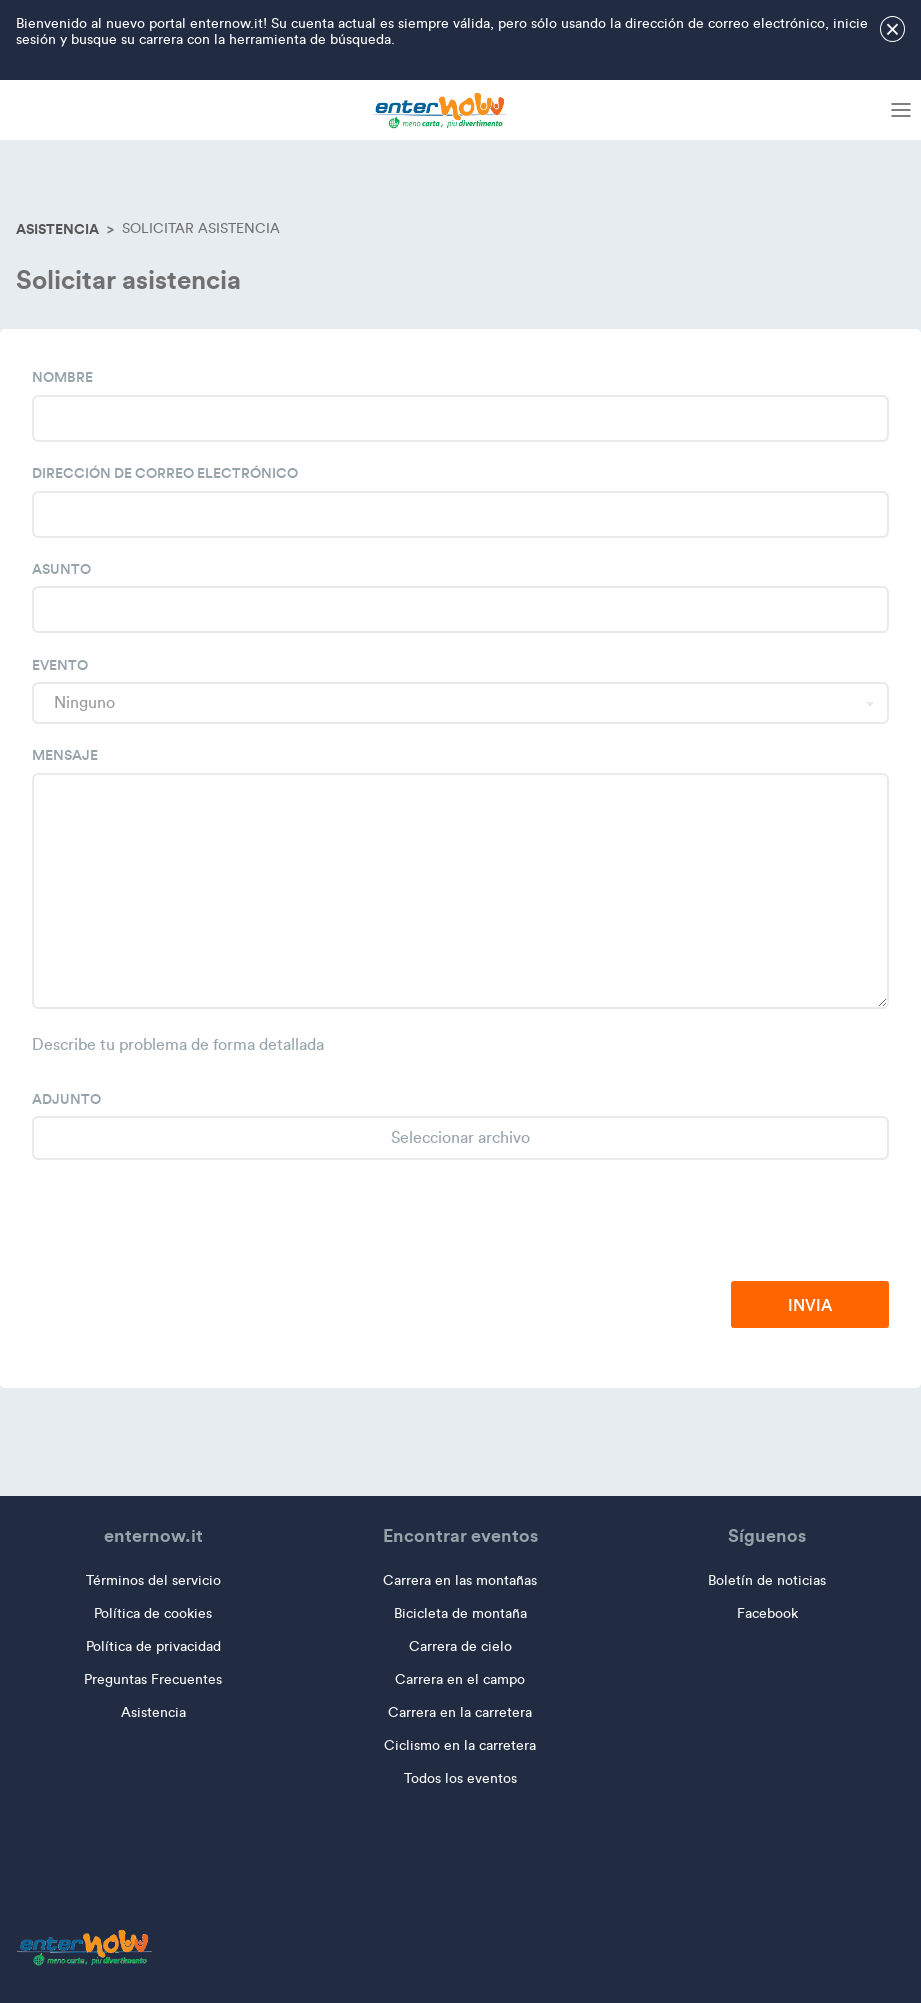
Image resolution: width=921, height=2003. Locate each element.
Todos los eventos (460, 1778)
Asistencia (57, 229)
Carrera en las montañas (460, 1580)
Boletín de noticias (767, 1580)
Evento (60, 665)
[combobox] (460, 703)
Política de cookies (153, 1613)
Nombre (62, 377)
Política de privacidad (153, 1646)
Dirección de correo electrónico (165, 473)
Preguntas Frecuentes (153, 1679)
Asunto (61, 569)
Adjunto (66, 1099)
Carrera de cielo (460, 1646)
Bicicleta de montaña (460, 1613)
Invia (810, 1305)
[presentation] (737, 1222)
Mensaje (65, 755)
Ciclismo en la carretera (460, 1745)
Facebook (767, 1613)
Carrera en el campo (460, 1679)
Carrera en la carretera (460, 1712)
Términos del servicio (153, 1580)
